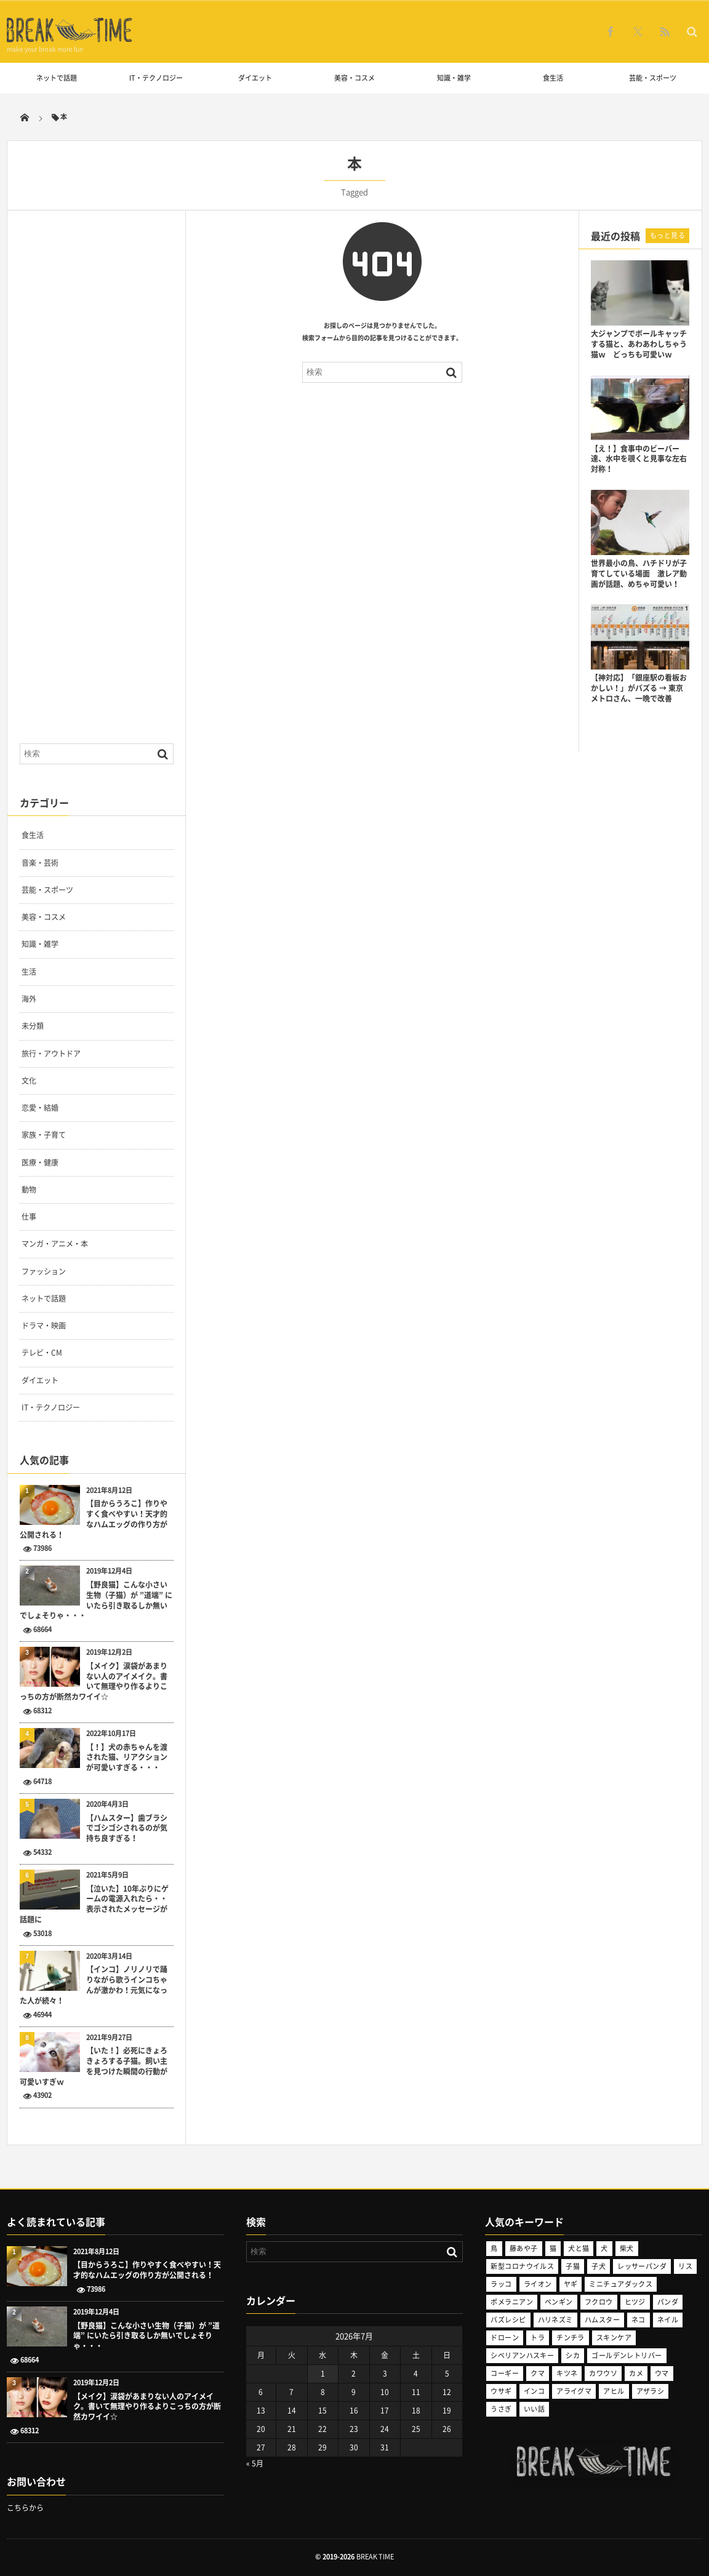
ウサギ (501, 2391)
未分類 (33, 1025)
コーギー (505, 2373)
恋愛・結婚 (40, 1107)
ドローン (505, 2337)
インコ (534, 2391)
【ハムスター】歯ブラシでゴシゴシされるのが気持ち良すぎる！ (126, 1828)
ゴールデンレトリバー (626, 2355)
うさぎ (501, 2409)
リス (685, 2266)
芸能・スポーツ (652, 78)
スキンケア (613, 2337)
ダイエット (255, 78)
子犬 (598, 2266)
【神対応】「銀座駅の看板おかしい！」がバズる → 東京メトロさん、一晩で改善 (639, 688)
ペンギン (559, 2302)
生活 (29, 971)
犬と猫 (578, 2248)
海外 (29, 998)
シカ (573, 2355)
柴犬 (627, 2248)
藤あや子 (524, 2248)
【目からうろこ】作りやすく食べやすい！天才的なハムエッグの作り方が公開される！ (93, 1519)
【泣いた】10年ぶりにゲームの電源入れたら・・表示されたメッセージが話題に (94, 1904)
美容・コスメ (354, 78)
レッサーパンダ (642, 2266)
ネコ (638, 2319)
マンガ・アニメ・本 (55, 1243)
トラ (538, 2337)
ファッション (44, 1271)
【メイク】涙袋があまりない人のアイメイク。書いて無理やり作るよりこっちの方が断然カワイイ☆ (93, 1681)
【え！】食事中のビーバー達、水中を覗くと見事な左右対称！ (639, 459)
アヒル (613, 2391)
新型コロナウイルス (522, 2266)
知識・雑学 (454, 78)
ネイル (667, 2319)
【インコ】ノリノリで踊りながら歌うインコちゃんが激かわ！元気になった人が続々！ (93, 1985)
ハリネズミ (555, 2319)
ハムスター (602, 2319)
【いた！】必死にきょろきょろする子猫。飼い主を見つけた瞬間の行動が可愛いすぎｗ (93, 2066)
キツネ (566, 2373)
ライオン (538, 2284)
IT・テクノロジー (156, 78)
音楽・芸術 (40, 862)
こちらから (25, 2507)
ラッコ (501, 2284)
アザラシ (650, 2391)
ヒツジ (635, 2302)
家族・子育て (44, 1134)
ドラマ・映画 (44, 1325)
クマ (538, 2373)
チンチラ (570, 2337)
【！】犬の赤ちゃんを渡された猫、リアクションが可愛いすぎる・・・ (126, 1757)
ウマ (662, 2373)
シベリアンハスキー (522, 2355)
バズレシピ (508, 2319)
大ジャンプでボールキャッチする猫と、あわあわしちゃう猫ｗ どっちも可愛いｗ (639, 344)
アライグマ (573, 2391)
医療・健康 (40, 1162)
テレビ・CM (42, 1352)
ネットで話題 (56, 78)
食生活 (553, 78)
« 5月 (254, 2463)
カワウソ (603, 2373)
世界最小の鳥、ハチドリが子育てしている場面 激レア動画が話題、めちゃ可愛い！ (639, 573)
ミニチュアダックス (620, 2284)
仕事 (29, 1216)
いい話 (534, 2409)
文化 (29, 1080)
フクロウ (599, 2302)
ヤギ (571, 2284)
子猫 (573, 2266)
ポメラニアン (512, 2302)
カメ (636, 2373)
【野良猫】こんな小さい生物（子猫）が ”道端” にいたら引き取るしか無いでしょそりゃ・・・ (96, 1600)
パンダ (667, 2302)
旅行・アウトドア (51, 1053)
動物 (29, 1189)
